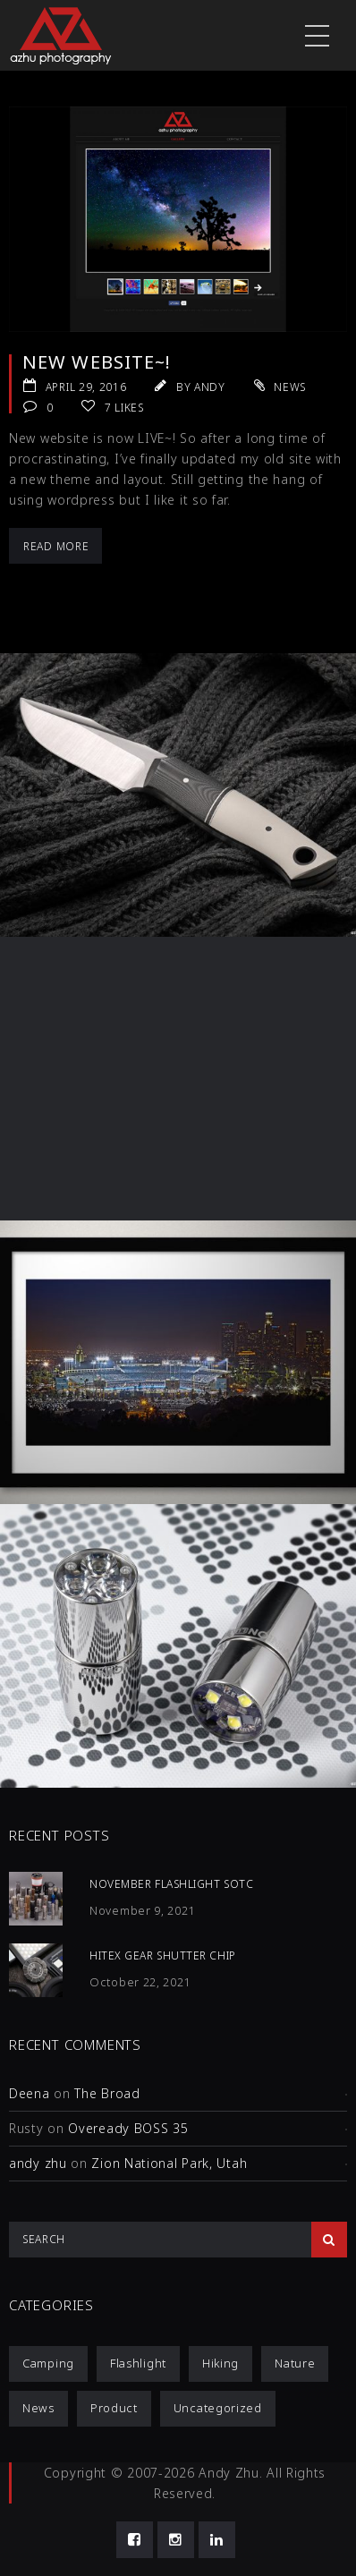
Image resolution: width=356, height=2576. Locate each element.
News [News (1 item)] (38, 2408)
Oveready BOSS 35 (128, 2128)
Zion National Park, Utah (169, 2163)
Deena (29, 2093)
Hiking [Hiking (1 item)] (220, 2363)
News (290, 387)
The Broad (107, 2093)
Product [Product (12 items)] (114, 2408)
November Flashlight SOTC (171, 1884)
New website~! (96, 362)
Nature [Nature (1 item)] (295, 2363)
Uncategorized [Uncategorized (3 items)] (218, 2408)
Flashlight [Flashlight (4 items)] (138, 2363)
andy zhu (38, 2163)
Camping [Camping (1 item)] (48, 2363)
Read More (56, 546)
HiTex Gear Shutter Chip (162, 1955)
